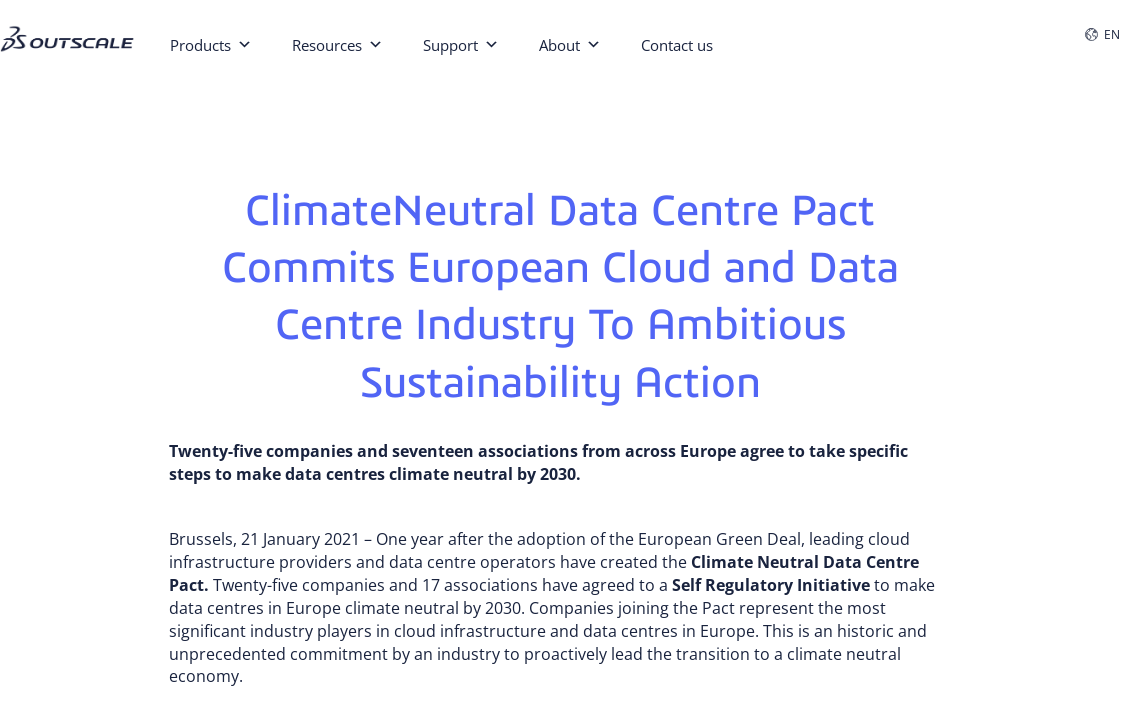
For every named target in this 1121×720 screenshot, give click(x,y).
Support (461, 42)
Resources (337, 42)
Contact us (677, 45)
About (570, 42)
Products (211, 42)
